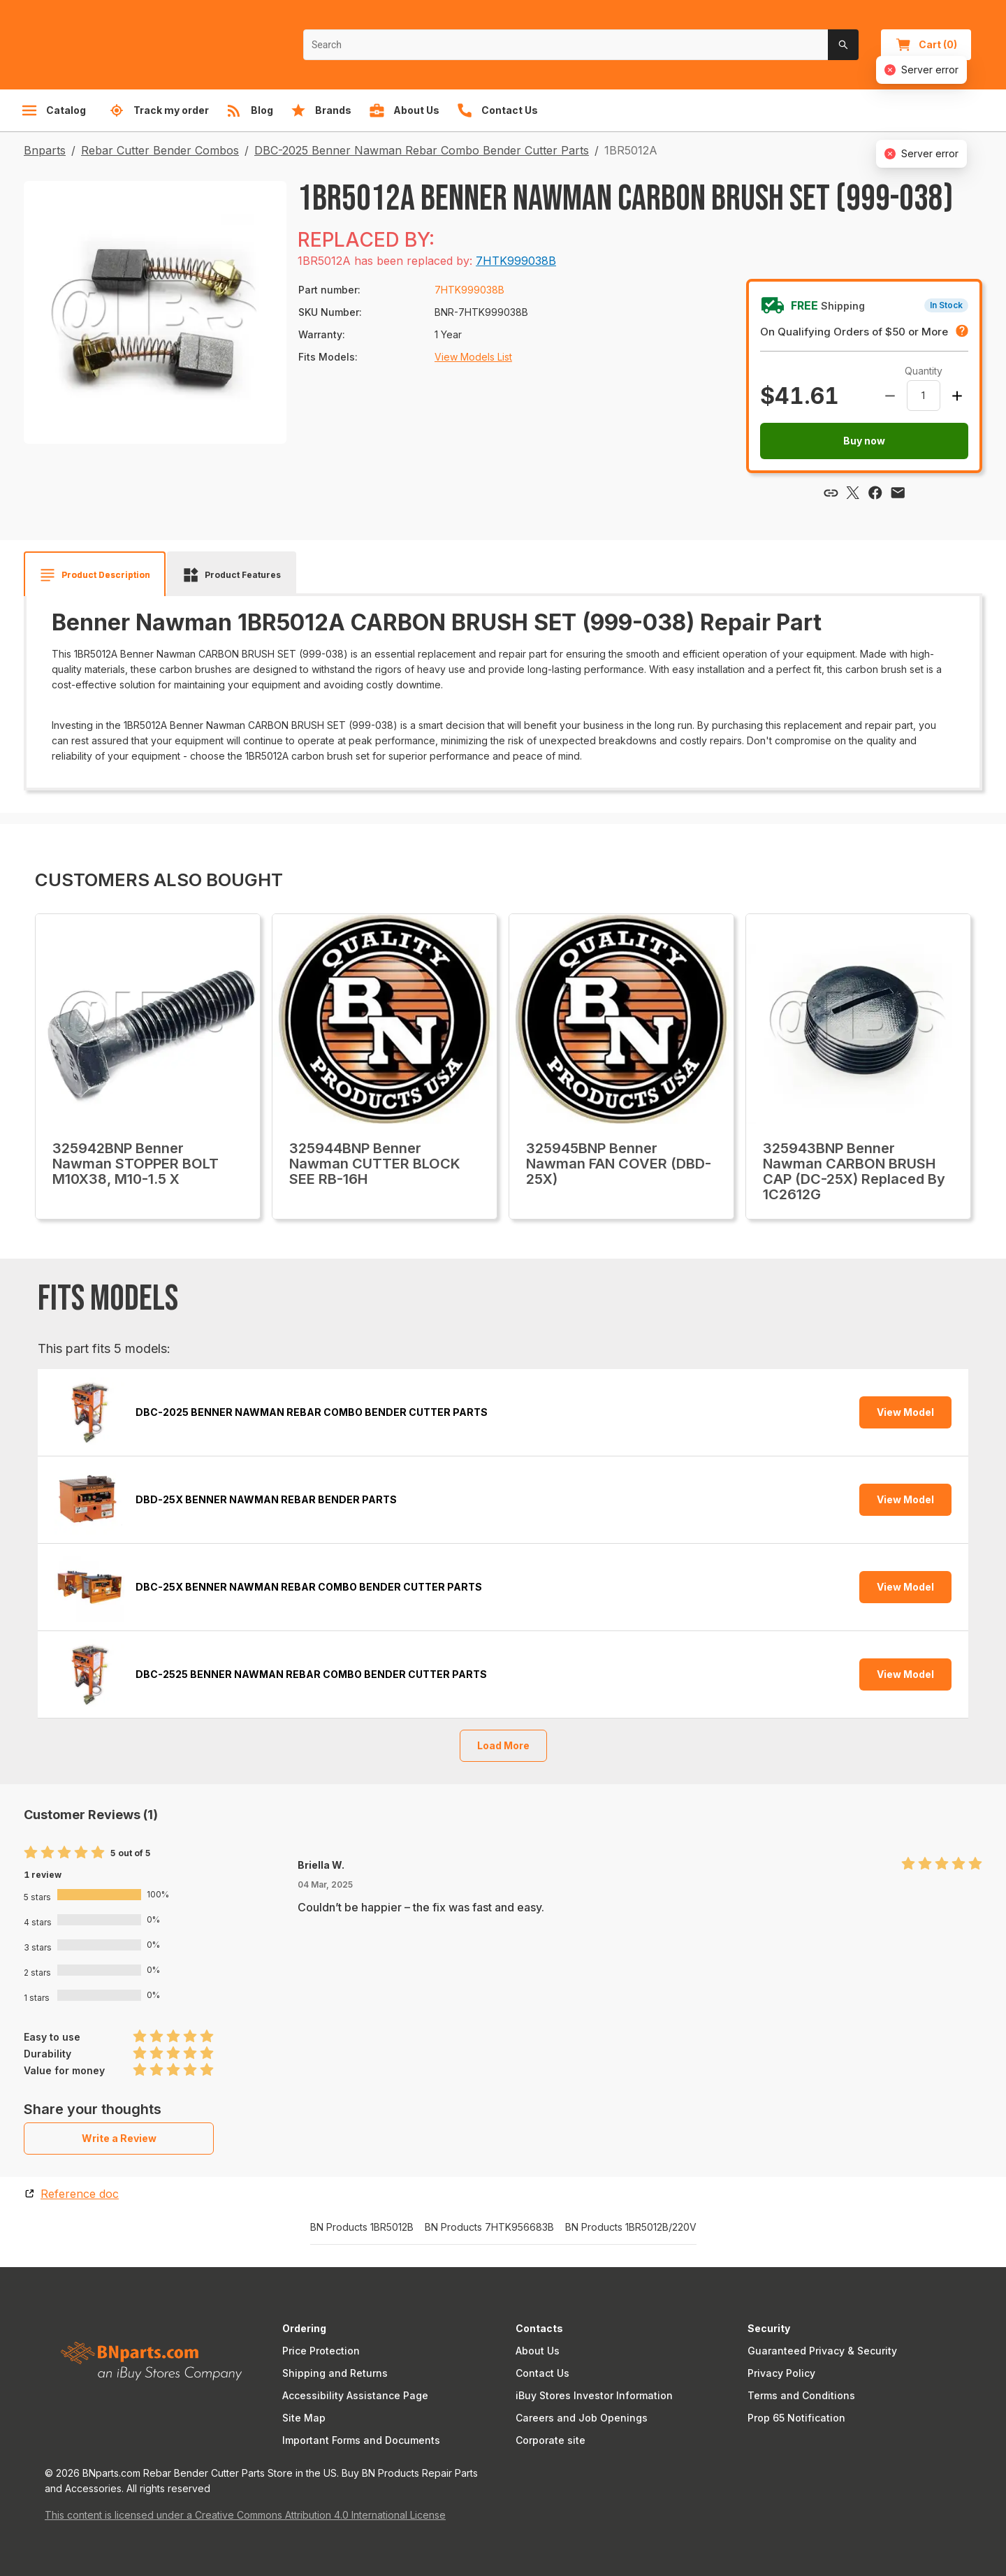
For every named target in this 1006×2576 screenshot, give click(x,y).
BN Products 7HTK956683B (489, 2227)
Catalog (53, 110)
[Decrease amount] (890, 395)
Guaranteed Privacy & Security (822, 2351)
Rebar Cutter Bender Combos (160, 150)
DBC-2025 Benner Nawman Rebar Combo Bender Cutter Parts (421, 150)
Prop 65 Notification (796, 2418)
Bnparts (45, 150)
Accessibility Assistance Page (355, 2395)
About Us (538, 2351)
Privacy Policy (781, 2373)
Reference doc (80, 2193)
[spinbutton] (923, 395)
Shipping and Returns (335, 2373)
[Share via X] (853, 492)
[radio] (31, 1853)
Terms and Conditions (801, 2395)
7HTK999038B (516, 261)
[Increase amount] (957, 395)
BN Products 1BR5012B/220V (631, 2227)
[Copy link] (830, 492)
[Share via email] (897, 492)
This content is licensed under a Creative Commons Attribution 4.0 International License (245, 2515)
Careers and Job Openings (582, 2418)
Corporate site (550, 2440)
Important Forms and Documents (361, 2440)
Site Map (304, 2418)
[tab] (94, 575)
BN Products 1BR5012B (362, 2227)
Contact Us (542, 2373)
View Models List (473, 357)
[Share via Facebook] (875, 492)
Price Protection (321, 2351)
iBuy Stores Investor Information (594, 2395)
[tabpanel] (503, 687)
